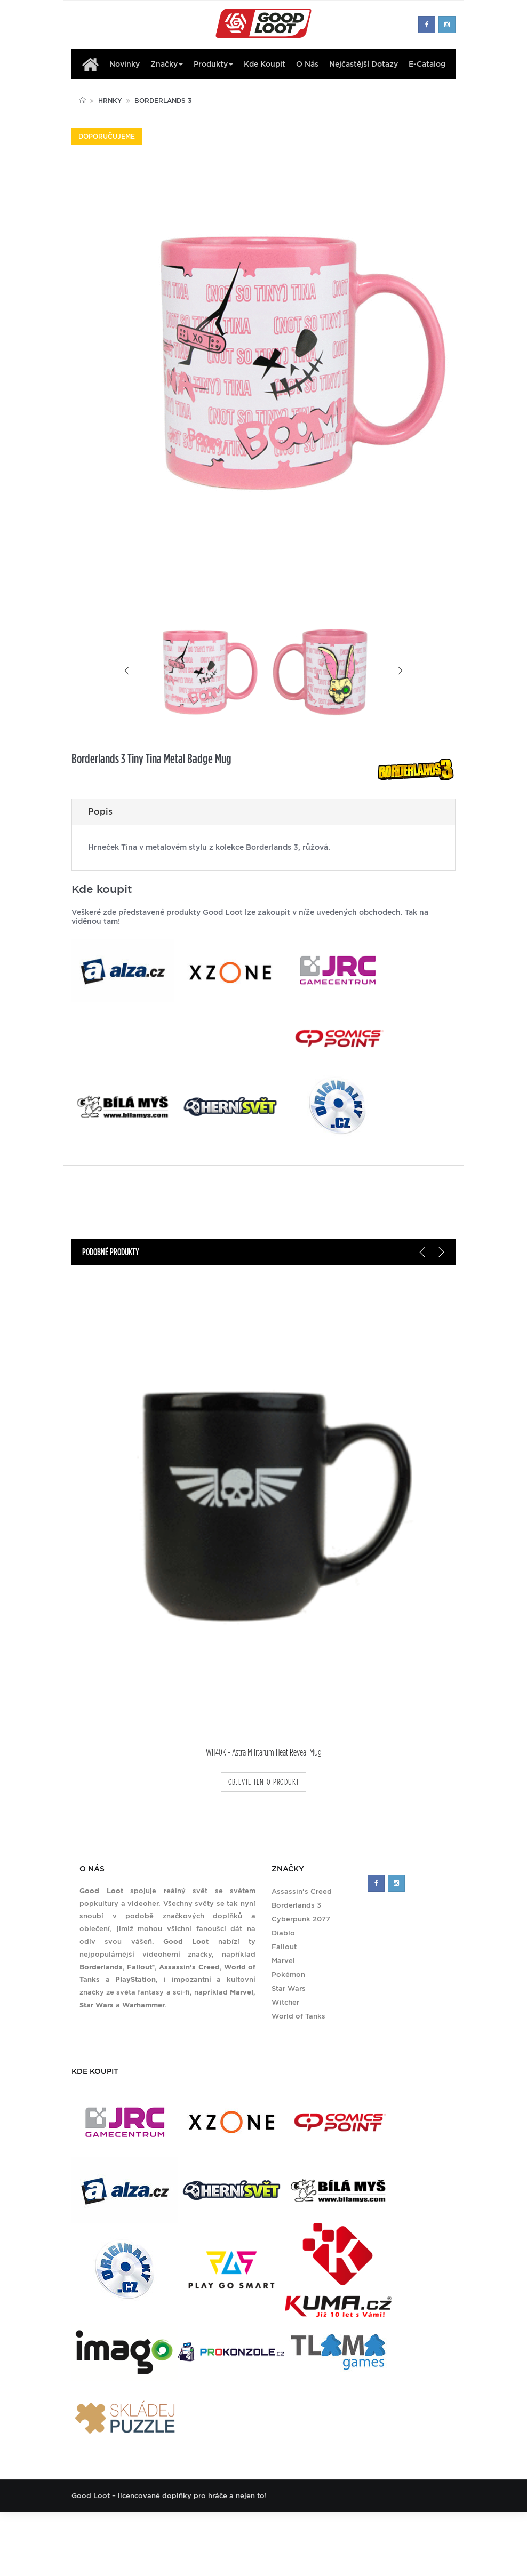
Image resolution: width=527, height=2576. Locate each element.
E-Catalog (427, 64)
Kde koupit (264, 64)
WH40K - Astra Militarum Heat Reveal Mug (264, 1753)
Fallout (284, 1947)
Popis (100, 812)
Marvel (283, 1961)
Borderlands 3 (162, 101)
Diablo (283, 1933)
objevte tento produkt (263, 1782)
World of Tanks (298, 2016)
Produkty (213, 64)
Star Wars (289, 1988)
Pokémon (288, 1975)
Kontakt (309, 2528)
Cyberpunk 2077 (301, 1919)
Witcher (285, 2002)
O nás (307, 64)
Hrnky (110, 101)
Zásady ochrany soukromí (376, 2528)
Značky (166, 64)
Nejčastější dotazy (363, 64)
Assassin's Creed (302, 1891)
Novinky (124, 64)
